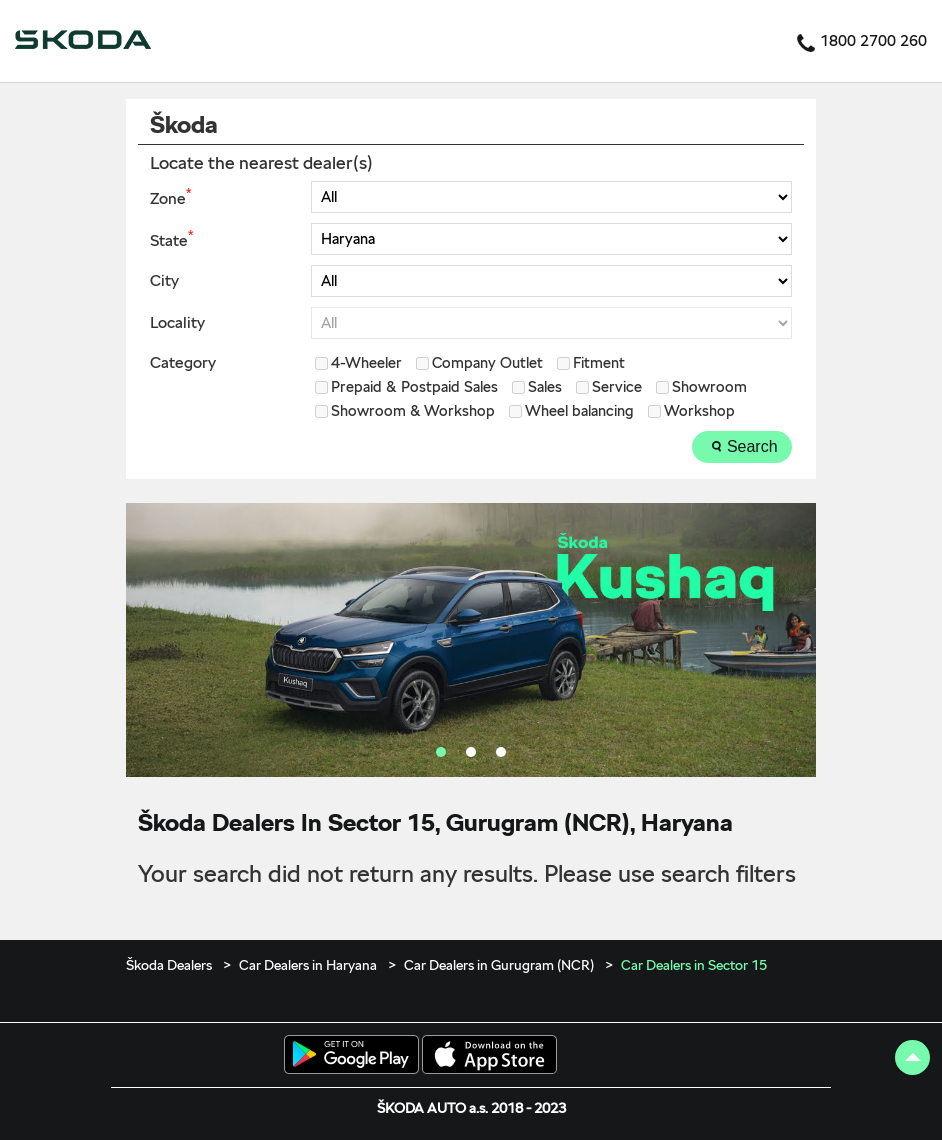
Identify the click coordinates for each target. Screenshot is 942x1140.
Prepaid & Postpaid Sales (414, 387)
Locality (177, 323)
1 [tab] (441, 752)
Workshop (699, 411)
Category (183, 363)
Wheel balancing (579, 411)
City (164, 281)
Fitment (599, 363)
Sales (545, 387)
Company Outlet (487, 363)
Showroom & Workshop (413, 411)
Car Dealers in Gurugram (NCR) (499, 965)
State (171, 239)
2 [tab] (471, 752)
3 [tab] (501, 752)
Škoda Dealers (170, 965)
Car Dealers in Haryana (308, 965)
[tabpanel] (471, 640)
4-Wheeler (366, 363)
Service (617, 387)
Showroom (709, 387)
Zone (170, 197)
